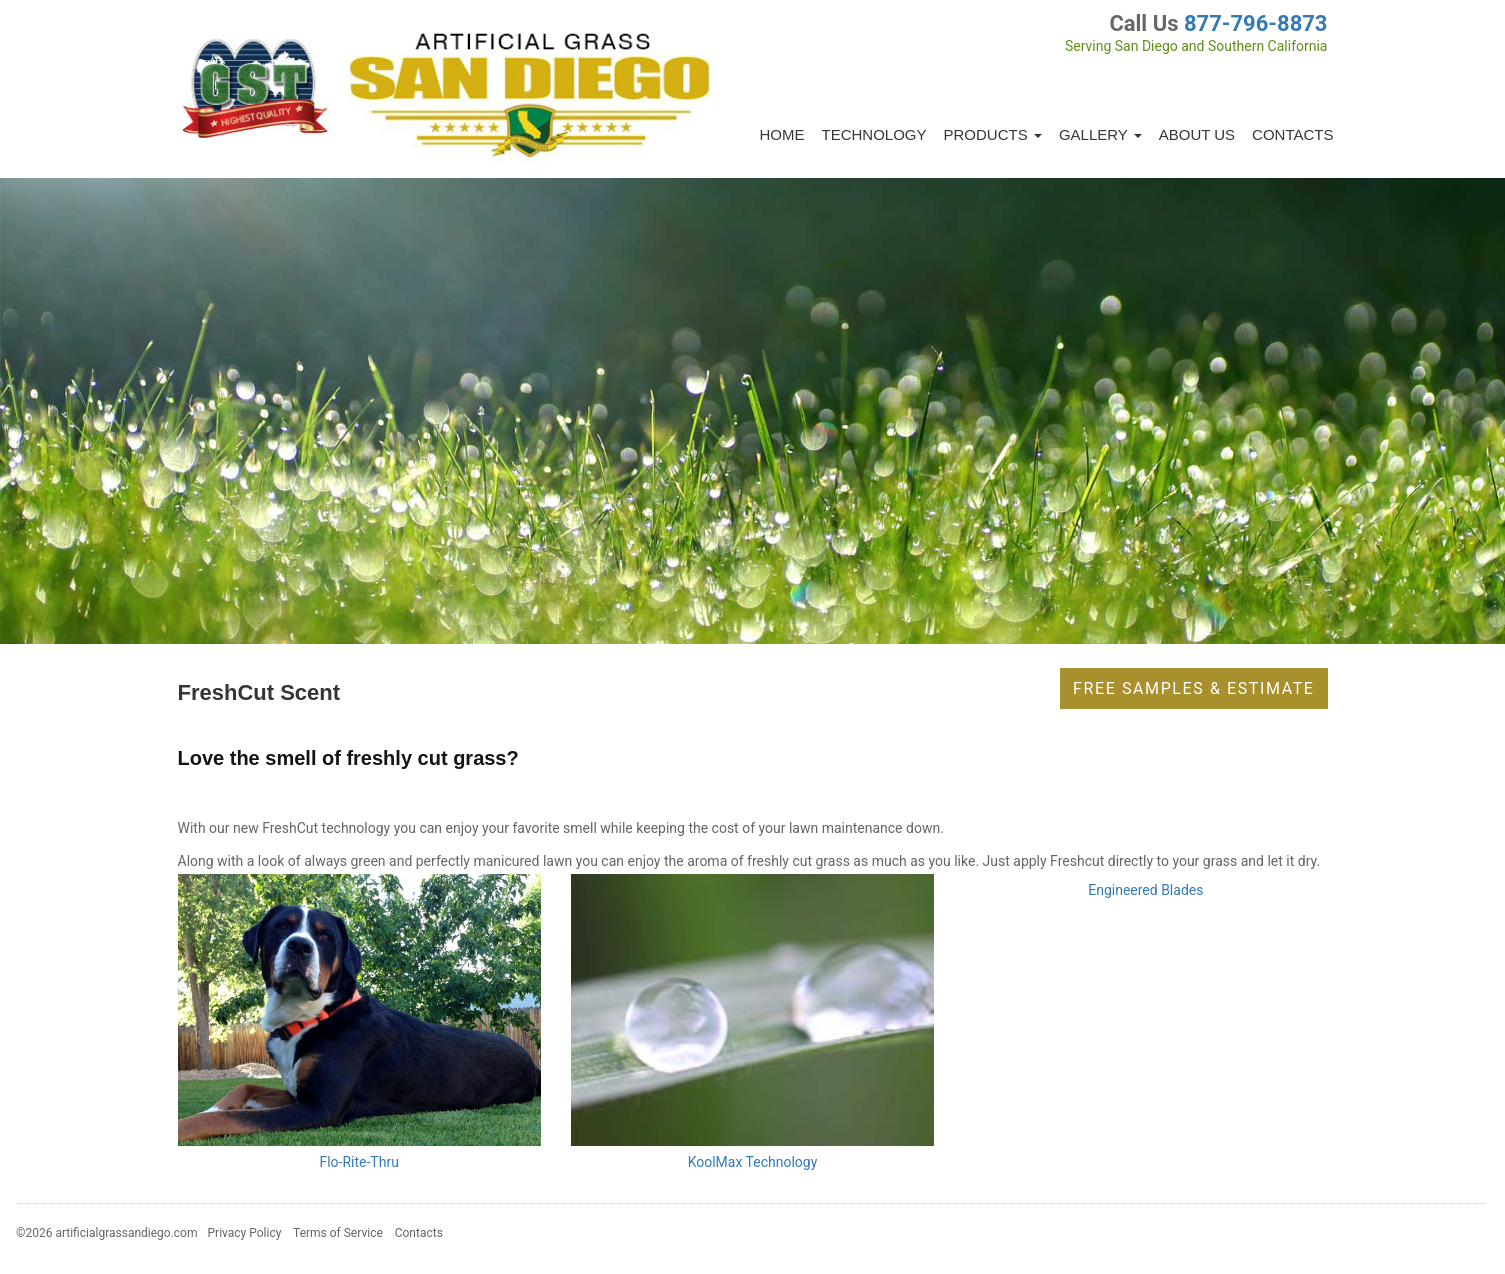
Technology (874, 134)
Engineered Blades (1145, 890)
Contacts (1292, 134)
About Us (1197, 134)
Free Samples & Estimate (1193, 688)
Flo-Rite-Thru (358, 1162)
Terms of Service (338, 1233)
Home (782, 134)
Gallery (1100, 134)
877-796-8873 (1256, 23)
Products (993, 134)
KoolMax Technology (753, 1162)
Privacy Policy (245, 1233)
